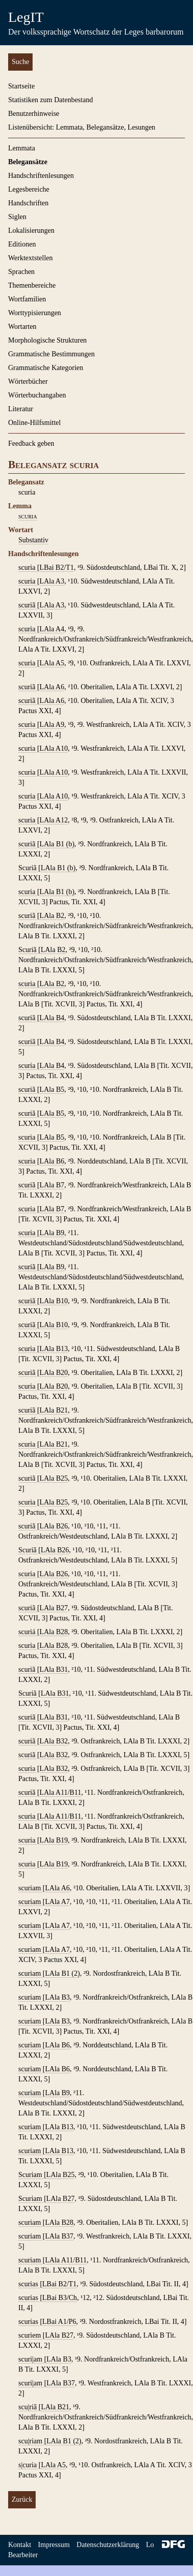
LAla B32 (54, 1741)
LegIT (26, 17)
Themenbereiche (32, 285)
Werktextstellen (30, 258)
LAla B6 (52, 1161)
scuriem (30, 2335)
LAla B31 (54, 1669)
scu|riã (28, 2407)
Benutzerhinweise (33, 113)
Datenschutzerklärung (107, 2545)
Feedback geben (31, 443)
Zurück (22, 2499)
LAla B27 (54, 1608)
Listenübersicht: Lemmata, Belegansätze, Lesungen (81, 127)
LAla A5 (52, 663)
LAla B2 (52, 915)
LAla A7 (57, 1902)
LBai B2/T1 (57, 567)
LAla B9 (52, 1233)
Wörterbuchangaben (37, 395)
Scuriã (28, 868)
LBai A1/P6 (59, 2321)
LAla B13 (54, 1349)
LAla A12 (54, 820)
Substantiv (33, 540)
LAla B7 (52, 1185)
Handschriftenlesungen (41, 175)
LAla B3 (57, 1997)
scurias (29, 2284)
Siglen (17, 217)
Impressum (54, 2545)
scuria (27, 516)
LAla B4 (52, 1018)
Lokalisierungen (31, 230)
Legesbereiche (28, 189)
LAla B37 (59, 2236)
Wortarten (22, 326)
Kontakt (19, 2545)
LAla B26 (54, 1526)
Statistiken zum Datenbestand (50, 100)
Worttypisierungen (34, 313)
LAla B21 (54, 1410)
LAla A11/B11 (60, 1792)
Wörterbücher (28, 381)
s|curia (28, 2465)
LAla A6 (52, 687)
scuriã (27, 605)
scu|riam (31, 2441)
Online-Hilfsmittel (34, 422)
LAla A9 (52, 724)
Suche (20, 62)
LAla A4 (52, 629)
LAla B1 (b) (57, 844)
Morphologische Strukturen (47, 340)
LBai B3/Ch (59, 2298)
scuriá (27, 1632)
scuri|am (31, 2359)
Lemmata (21, 148)
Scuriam (31, 2175)
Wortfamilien (27, 299)
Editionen (22, 244)
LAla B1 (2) (62, 1973)
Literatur (20, 409)
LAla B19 (54, 1840)
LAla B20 (54, 1372)
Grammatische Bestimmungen (51, 354)
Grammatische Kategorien (45, 368)
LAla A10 (54, 748)
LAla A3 (52, 581)
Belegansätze (27, 162)
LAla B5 (52, 1089)
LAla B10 (54, 1301)
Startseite (21, 86)
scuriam (30, 1888)
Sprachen (21, 271)
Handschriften (28, 203)
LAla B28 (54, 1632)
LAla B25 (54, 1478)
